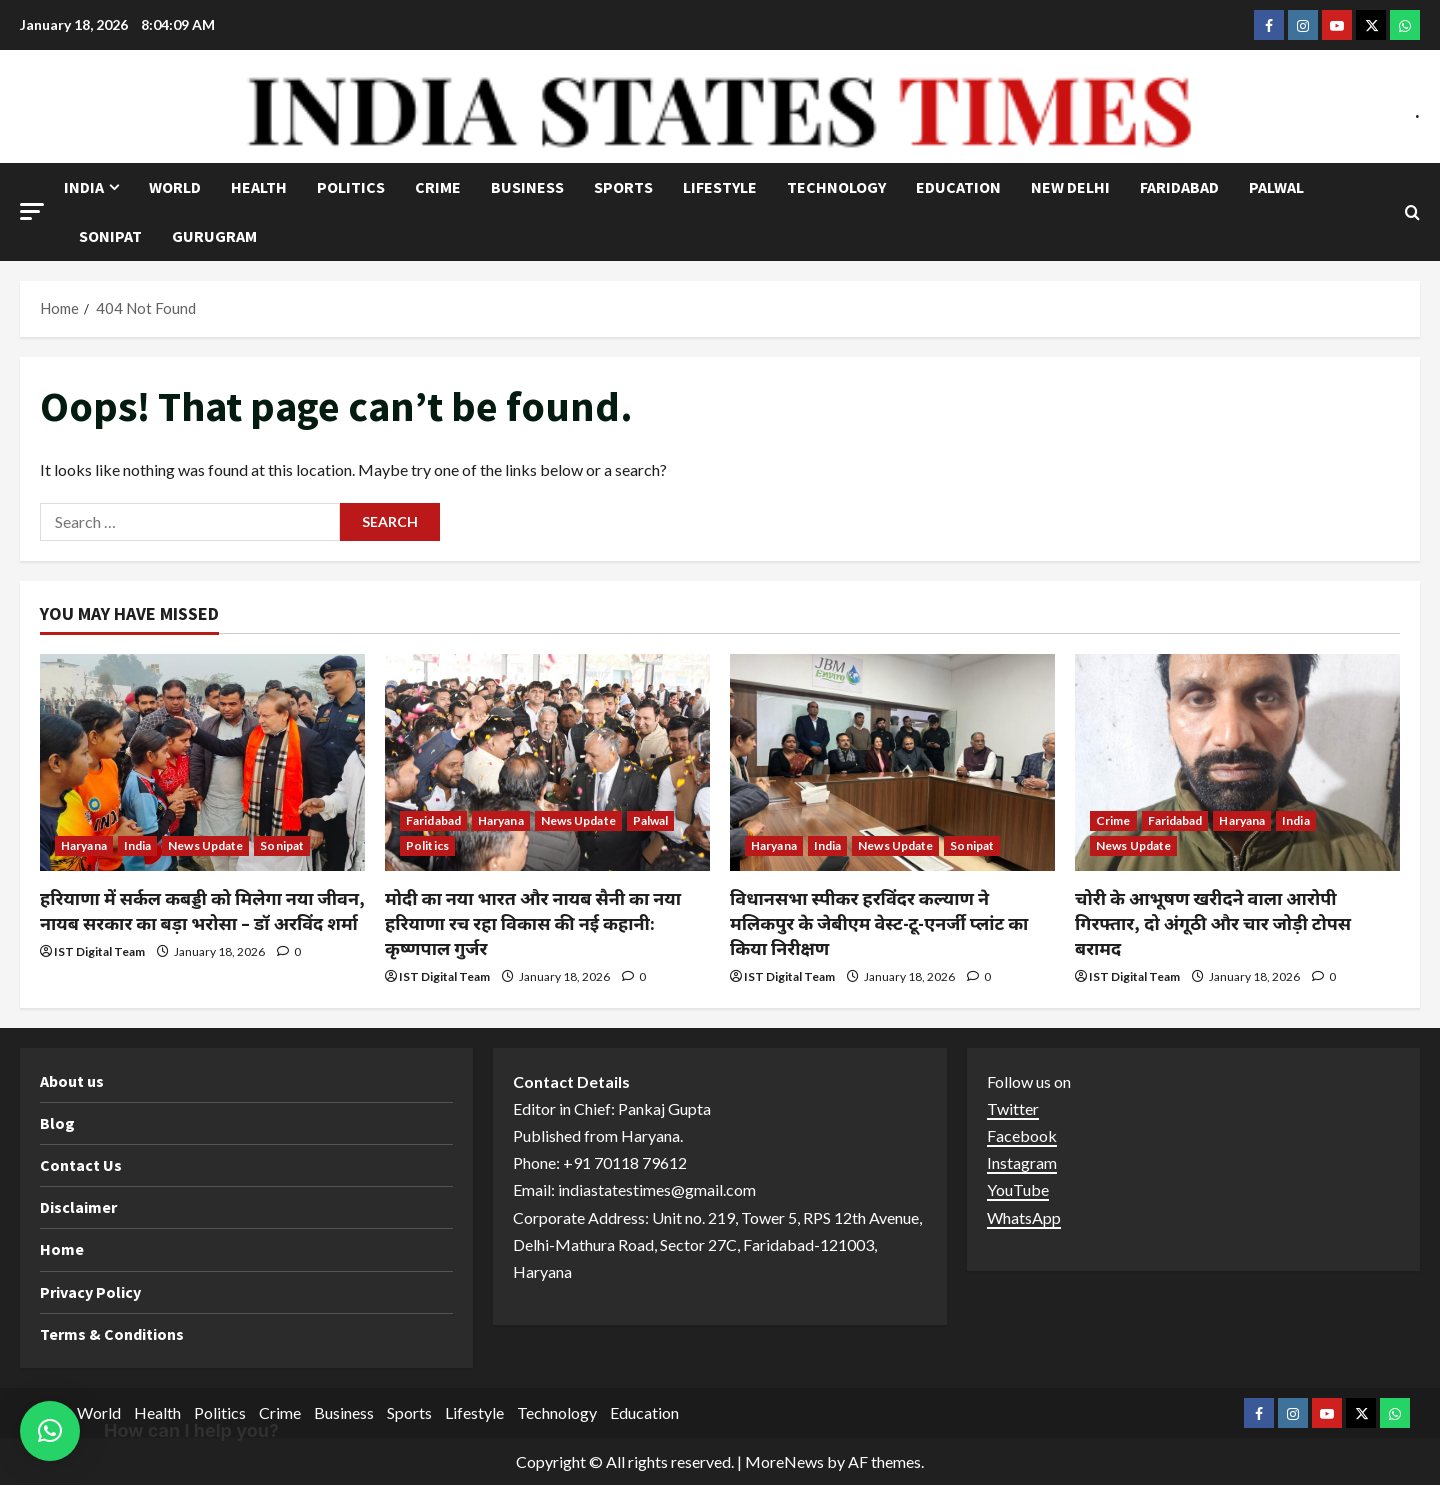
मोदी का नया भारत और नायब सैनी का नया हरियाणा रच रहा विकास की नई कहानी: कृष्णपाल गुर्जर (533, 923)
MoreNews (784, 1461)
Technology (836, 187)
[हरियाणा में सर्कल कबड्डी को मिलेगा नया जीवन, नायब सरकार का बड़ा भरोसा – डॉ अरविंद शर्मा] (202, 762)
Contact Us (81, 1165)
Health (259, 187)
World (175, 187)
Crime (438, 187)
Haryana (84, 845)
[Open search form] (1412, 212)
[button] (32, 211)
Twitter (1013, 1108)
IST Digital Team (99, 951)
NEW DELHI (1070, 187)
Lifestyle (720, 187)
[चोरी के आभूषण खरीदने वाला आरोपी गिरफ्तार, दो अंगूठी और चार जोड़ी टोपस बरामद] (1237, 762)
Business (527, 187)
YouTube (1018, 1189)
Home (62, 1249)
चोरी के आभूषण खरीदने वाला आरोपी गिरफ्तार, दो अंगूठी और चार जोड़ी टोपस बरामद (1213, 923)
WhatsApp (1024, 1217)
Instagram (1022, 1162)
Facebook (1022, 1135)
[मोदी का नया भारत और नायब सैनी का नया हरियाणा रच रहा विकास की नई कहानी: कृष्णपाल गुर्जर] (547, 762)
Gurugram (214, 236)
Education (958, 187)
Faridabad (1179, 187)
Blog (57, 1123)
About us (72, 1081)
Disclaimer (78, 1207)
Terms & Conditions (112, 1334)
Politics (351, 187)
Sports (623, 187)
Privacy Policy (90, 1292)
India (84, 187)
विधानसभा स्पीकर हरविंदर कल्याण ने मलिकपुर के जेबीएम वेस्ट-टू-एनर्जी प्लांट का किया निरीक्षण (879, 923)
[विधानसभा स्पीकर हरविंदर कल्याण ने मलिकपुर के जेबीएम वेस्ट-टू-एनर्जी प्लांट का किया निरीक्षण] (892, 762)
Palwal (1276, 187)
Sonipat (110, 236)
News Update (205, 845)
